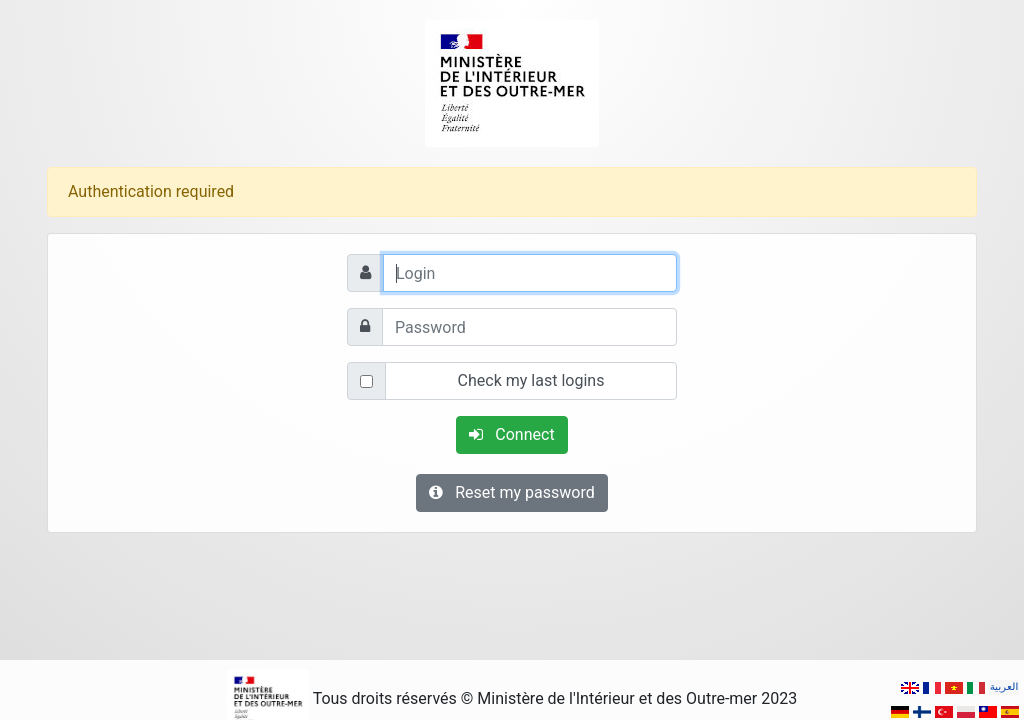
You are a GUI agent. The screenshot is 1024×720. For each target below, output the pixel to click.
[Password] (529, 327)
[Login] (530, 273)
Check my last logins (531, 380)
